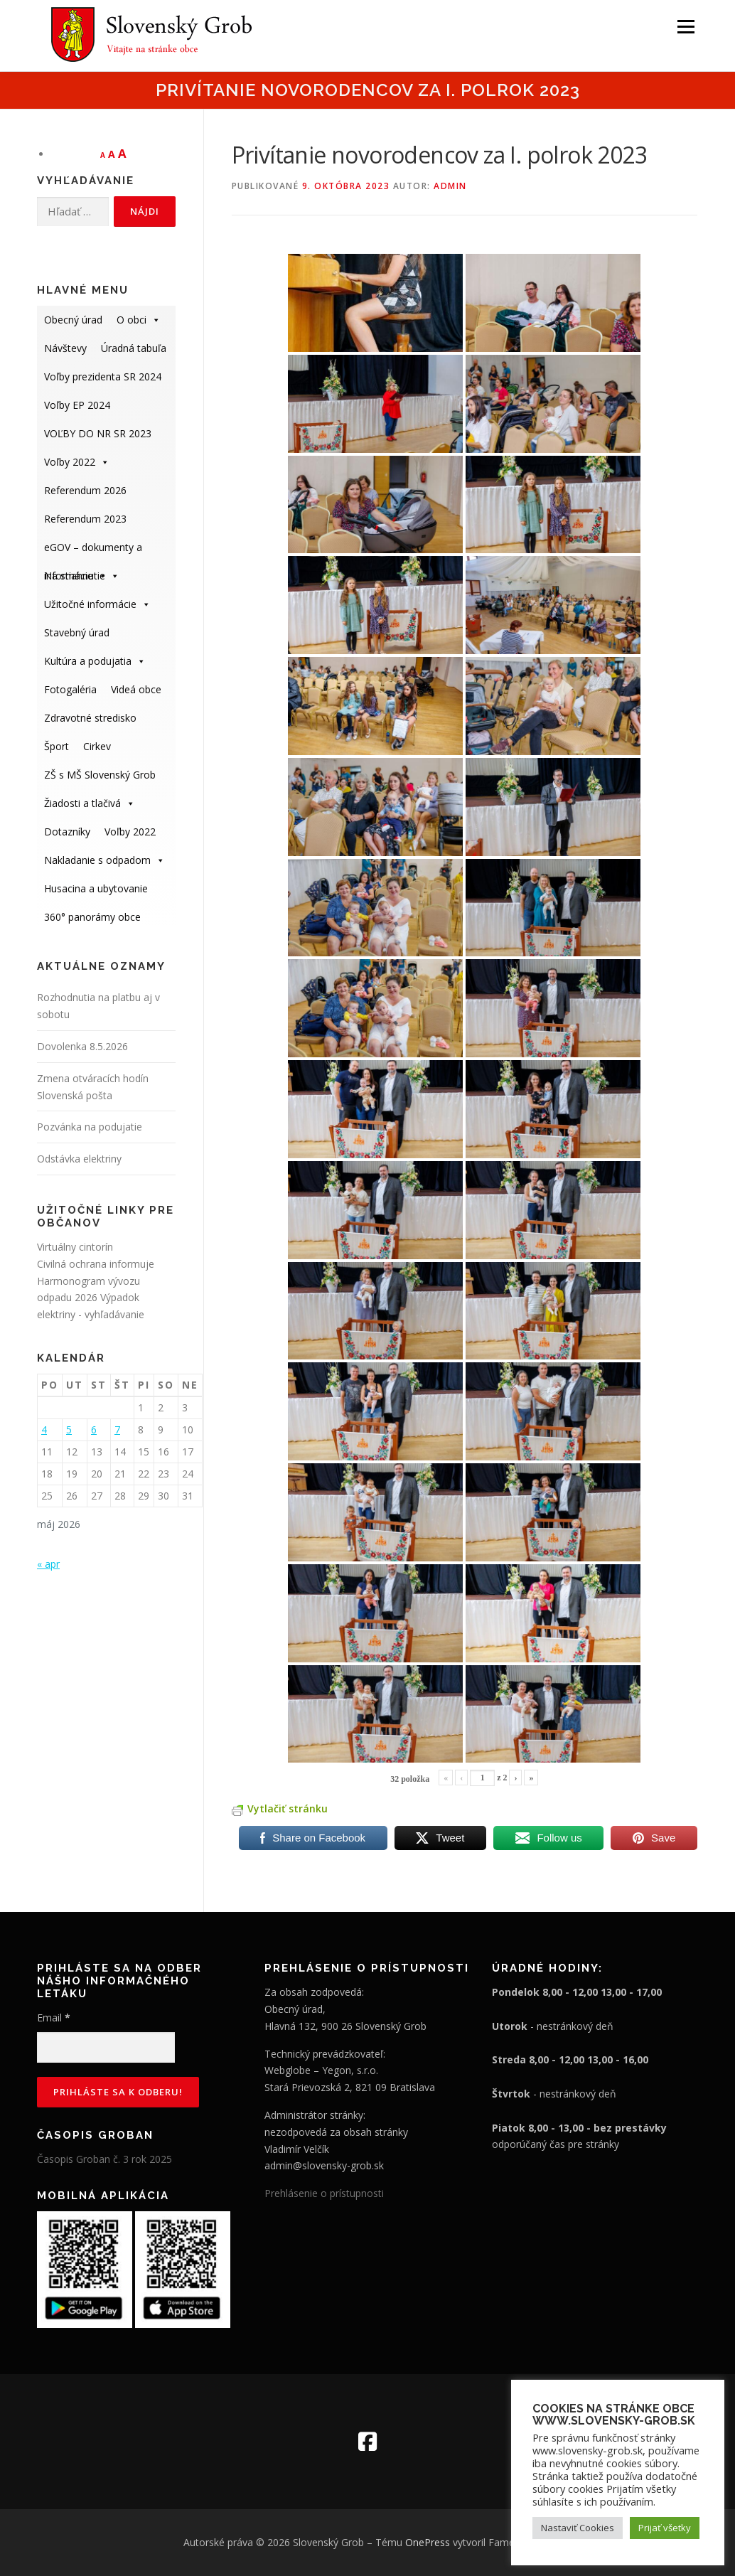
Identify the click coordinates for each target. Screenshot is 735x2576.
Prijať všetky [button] (664, 2527)
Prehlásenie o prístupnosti (324, 2193)
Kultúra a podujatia (95, 661)
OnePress (427, 2542)
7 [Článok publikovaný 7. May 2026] (117, 1429)
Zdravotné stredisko (90, 718)
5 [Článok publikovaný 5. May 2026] (69, 1429)
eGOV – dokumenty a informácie (93, 551)
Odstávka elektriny (79, 1158)
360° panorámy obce (92, 917)
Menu (685, 26)
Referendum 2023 (85, 518)
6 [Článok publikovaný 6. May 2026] (94, 1429)
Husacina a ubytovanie (96, 888)
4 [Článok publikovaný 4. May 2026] (44, 1429)
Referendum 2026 (85, 490)
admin (450, 186)
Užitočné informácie (97, 604)
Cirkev (97, 746)
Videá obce (136, 689)
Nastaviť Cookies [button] (577, 2527)
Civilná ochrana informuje (95, 1264)
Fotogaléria (70, 689)
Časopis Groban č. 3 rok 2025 (104, 2159)
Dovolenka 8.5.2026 (82, 1046)
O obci (139, 319)
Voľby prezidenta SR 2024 (102, 376)
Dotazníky (67, 831)
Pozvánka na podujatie (89, 1126)
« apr (48, 1564)
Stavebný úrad (76, 632)
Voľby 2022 (76, 462)
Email (53, 2017)
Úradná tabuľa (133, 348)
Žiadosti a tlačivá (89, 803)
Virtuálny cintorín (75, 1247)
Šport (56, 746)
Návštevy (65, 348)
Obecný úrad (73, 319)
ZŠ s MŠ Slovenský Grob (100, 774)
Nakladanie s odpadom (104, 860)
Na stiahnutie (81, 575)
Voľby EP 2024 (77, 405)
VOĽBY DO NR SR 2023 (97, 433)
